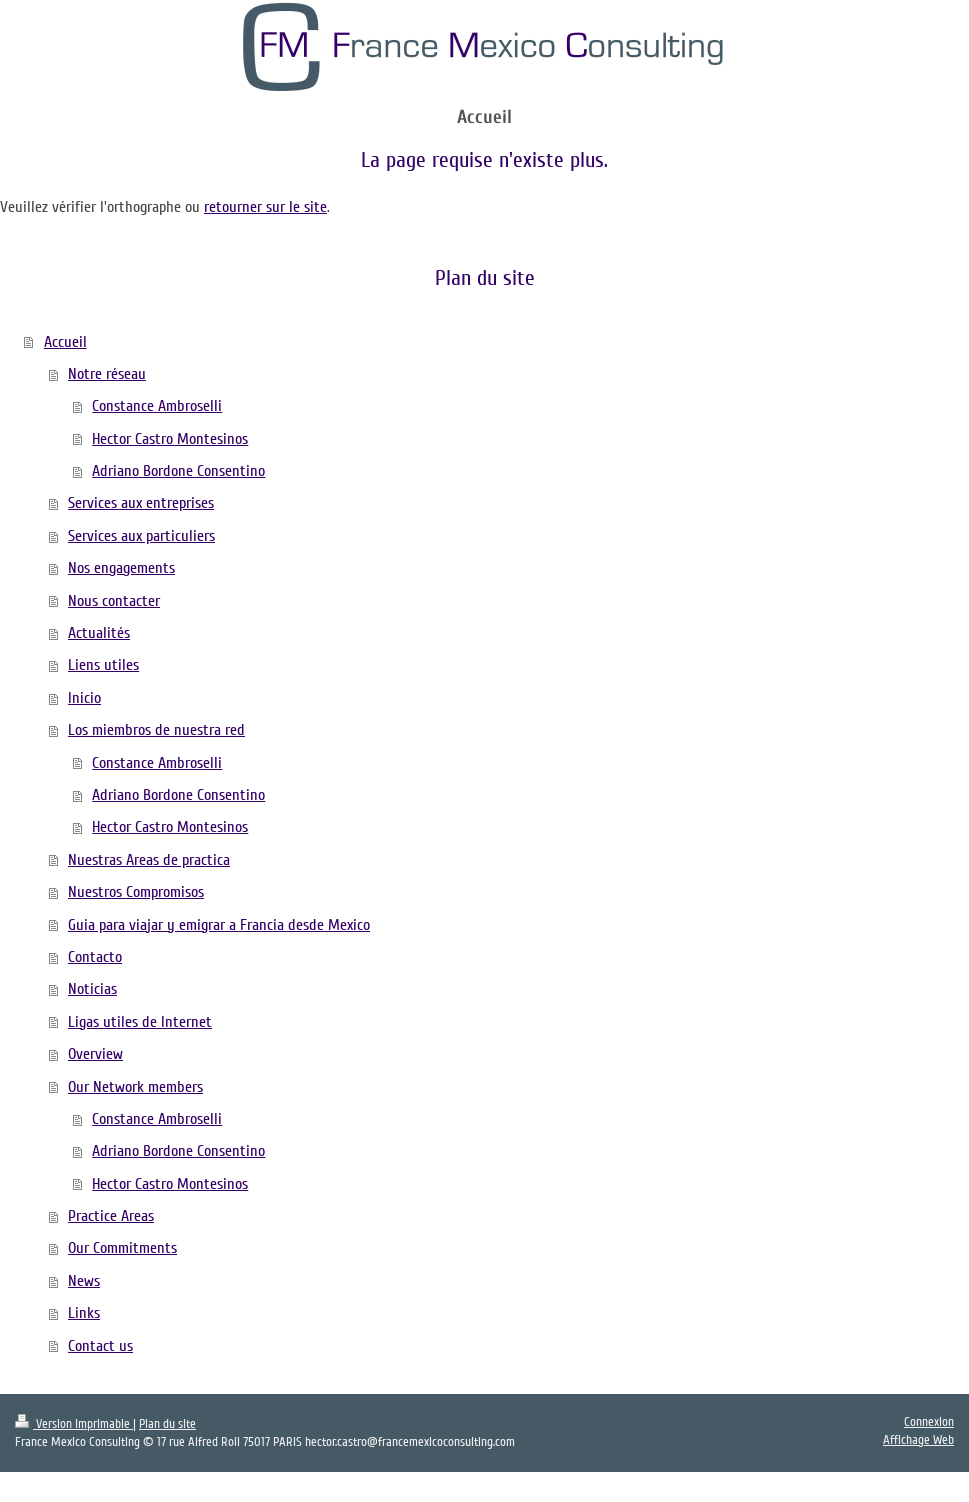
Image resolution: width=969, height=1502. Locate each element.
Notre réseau (107, 374)
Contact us (100, 1346)
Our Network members (135, 1087)
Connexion (929, 1422)
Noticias (92, 989)
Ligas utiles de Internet (140, 1022)
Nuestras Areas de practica (149, 860)
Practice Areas (111, 1216)
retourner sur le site (265, 207)
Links (84, 1313)
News (84, 1281)
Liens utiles (103, 665)
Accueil (65, 342)
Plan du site (167, 1424)
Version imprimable (74, 1424)
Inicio (84, 698)
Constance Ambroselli (157, 406)
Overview (95, 1054)
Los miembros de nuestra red (156, 730)
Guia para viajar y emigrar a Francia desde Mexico (219, 925)
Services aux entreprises (141, 503)
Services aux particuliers (141, 536)
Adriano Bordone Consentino (178, 471)
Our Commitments (122, 1248)
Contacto (95, 957)
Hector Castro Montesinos (170, 439)
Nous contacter (114, 601)
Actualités (99, 633)
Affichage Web (918, 1440)
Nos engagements (121, 568)
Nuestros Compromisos (136, 892)
